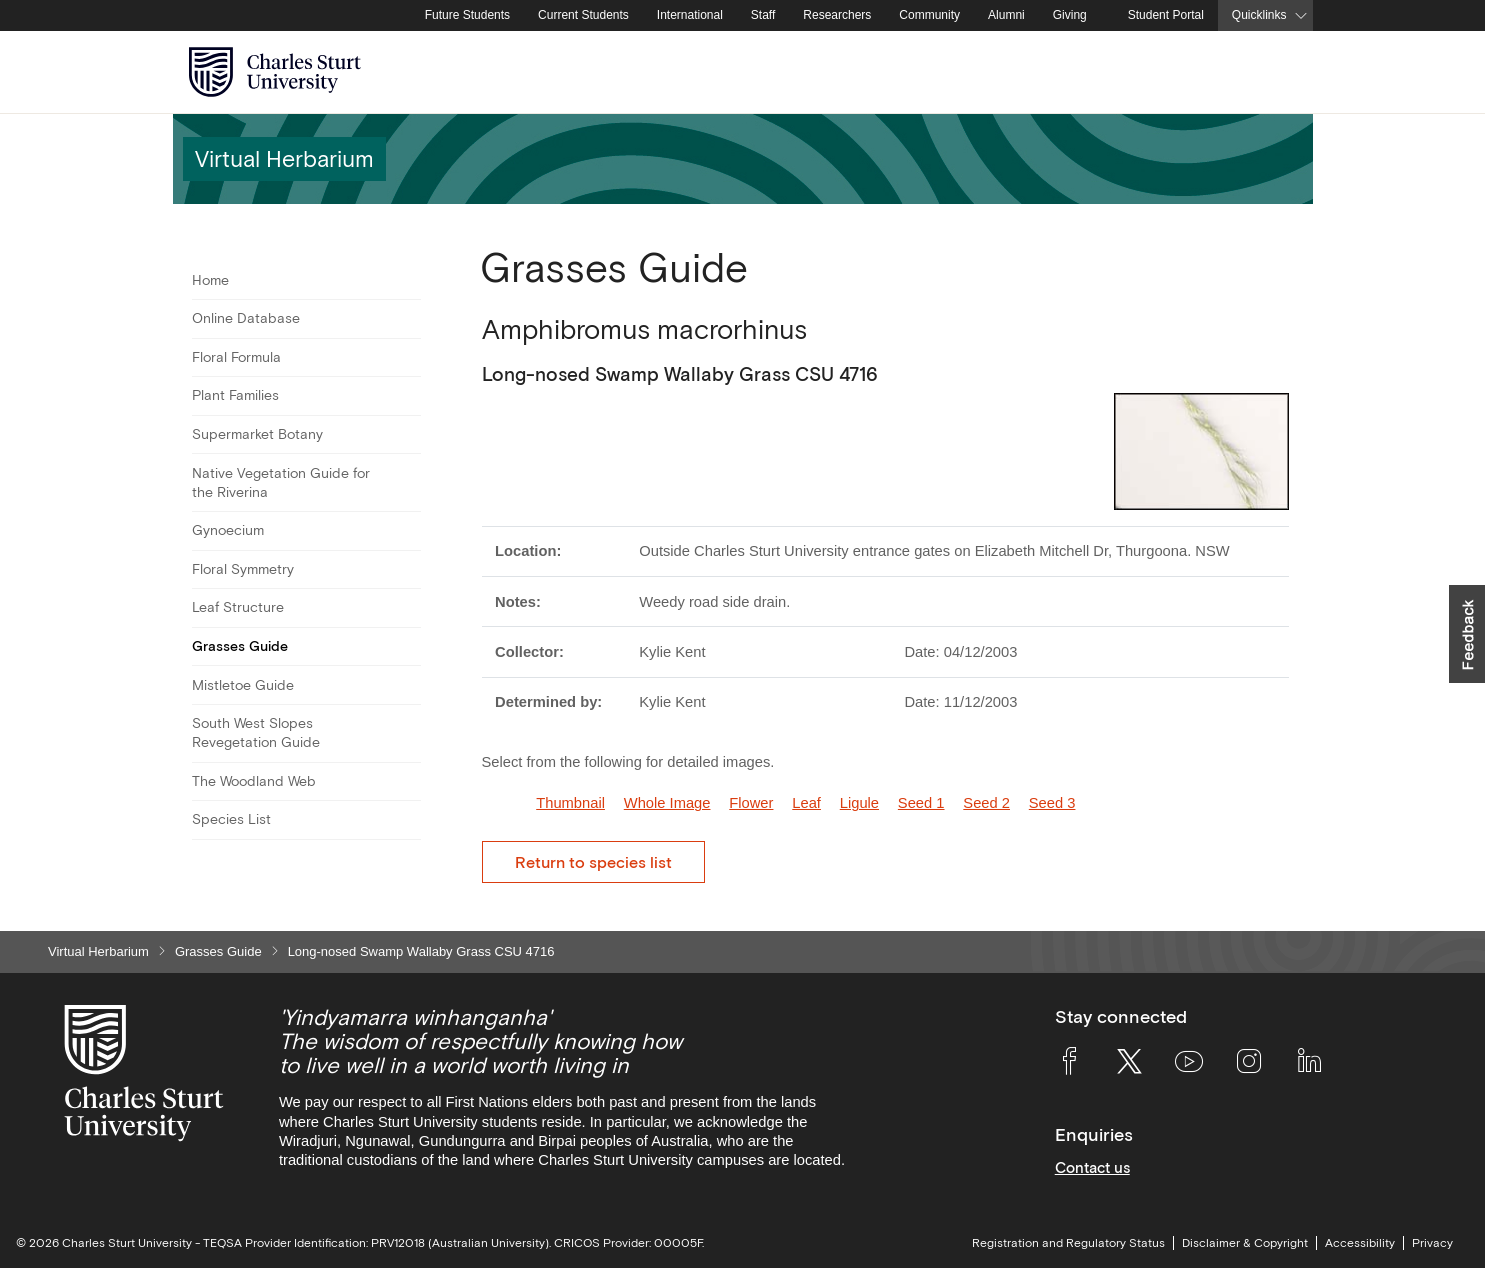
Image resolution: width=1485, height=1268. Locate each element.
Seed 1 (921, 803)
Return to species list (593, 862)
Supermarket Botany (257, 434)
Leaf (806, 803)
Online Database (246, 318)
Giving (1070, 15)
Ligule (859, 803)
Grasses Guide (240, 646)
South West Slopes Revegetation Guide (256, 732)
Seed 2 (986, 803)
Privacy (1432, 1243)
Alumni (1006, 15)
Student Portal (1166, 15)
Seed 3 (1052, 803)
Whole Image (667, 803)
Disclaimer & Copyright (1245, 1243)
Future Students (467, 15)
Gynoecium (228, 530)
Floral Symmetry (243, 569)
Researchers (837, 15)
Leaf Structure (238, 607)
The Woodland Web (254, 781)
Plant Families (235, 395)
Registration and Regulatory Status (1068, 1243)
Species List (231, 819)
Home (210, 280)
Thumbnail (570, 803)
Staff (763, 15)
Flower (751, 803)
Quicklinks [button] (1259, 15)
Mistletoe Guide (243, 685)
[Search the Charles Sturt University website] (1274, 72)
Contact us (1092, 1167)
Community (929, 15)
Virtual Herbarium (98, 951)
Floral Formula (236, 357)
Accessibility (1360, 1243)
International (690, 15)
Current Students (583, 15)
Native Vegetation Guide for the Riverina (281, 482)
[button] (1467, 634)
